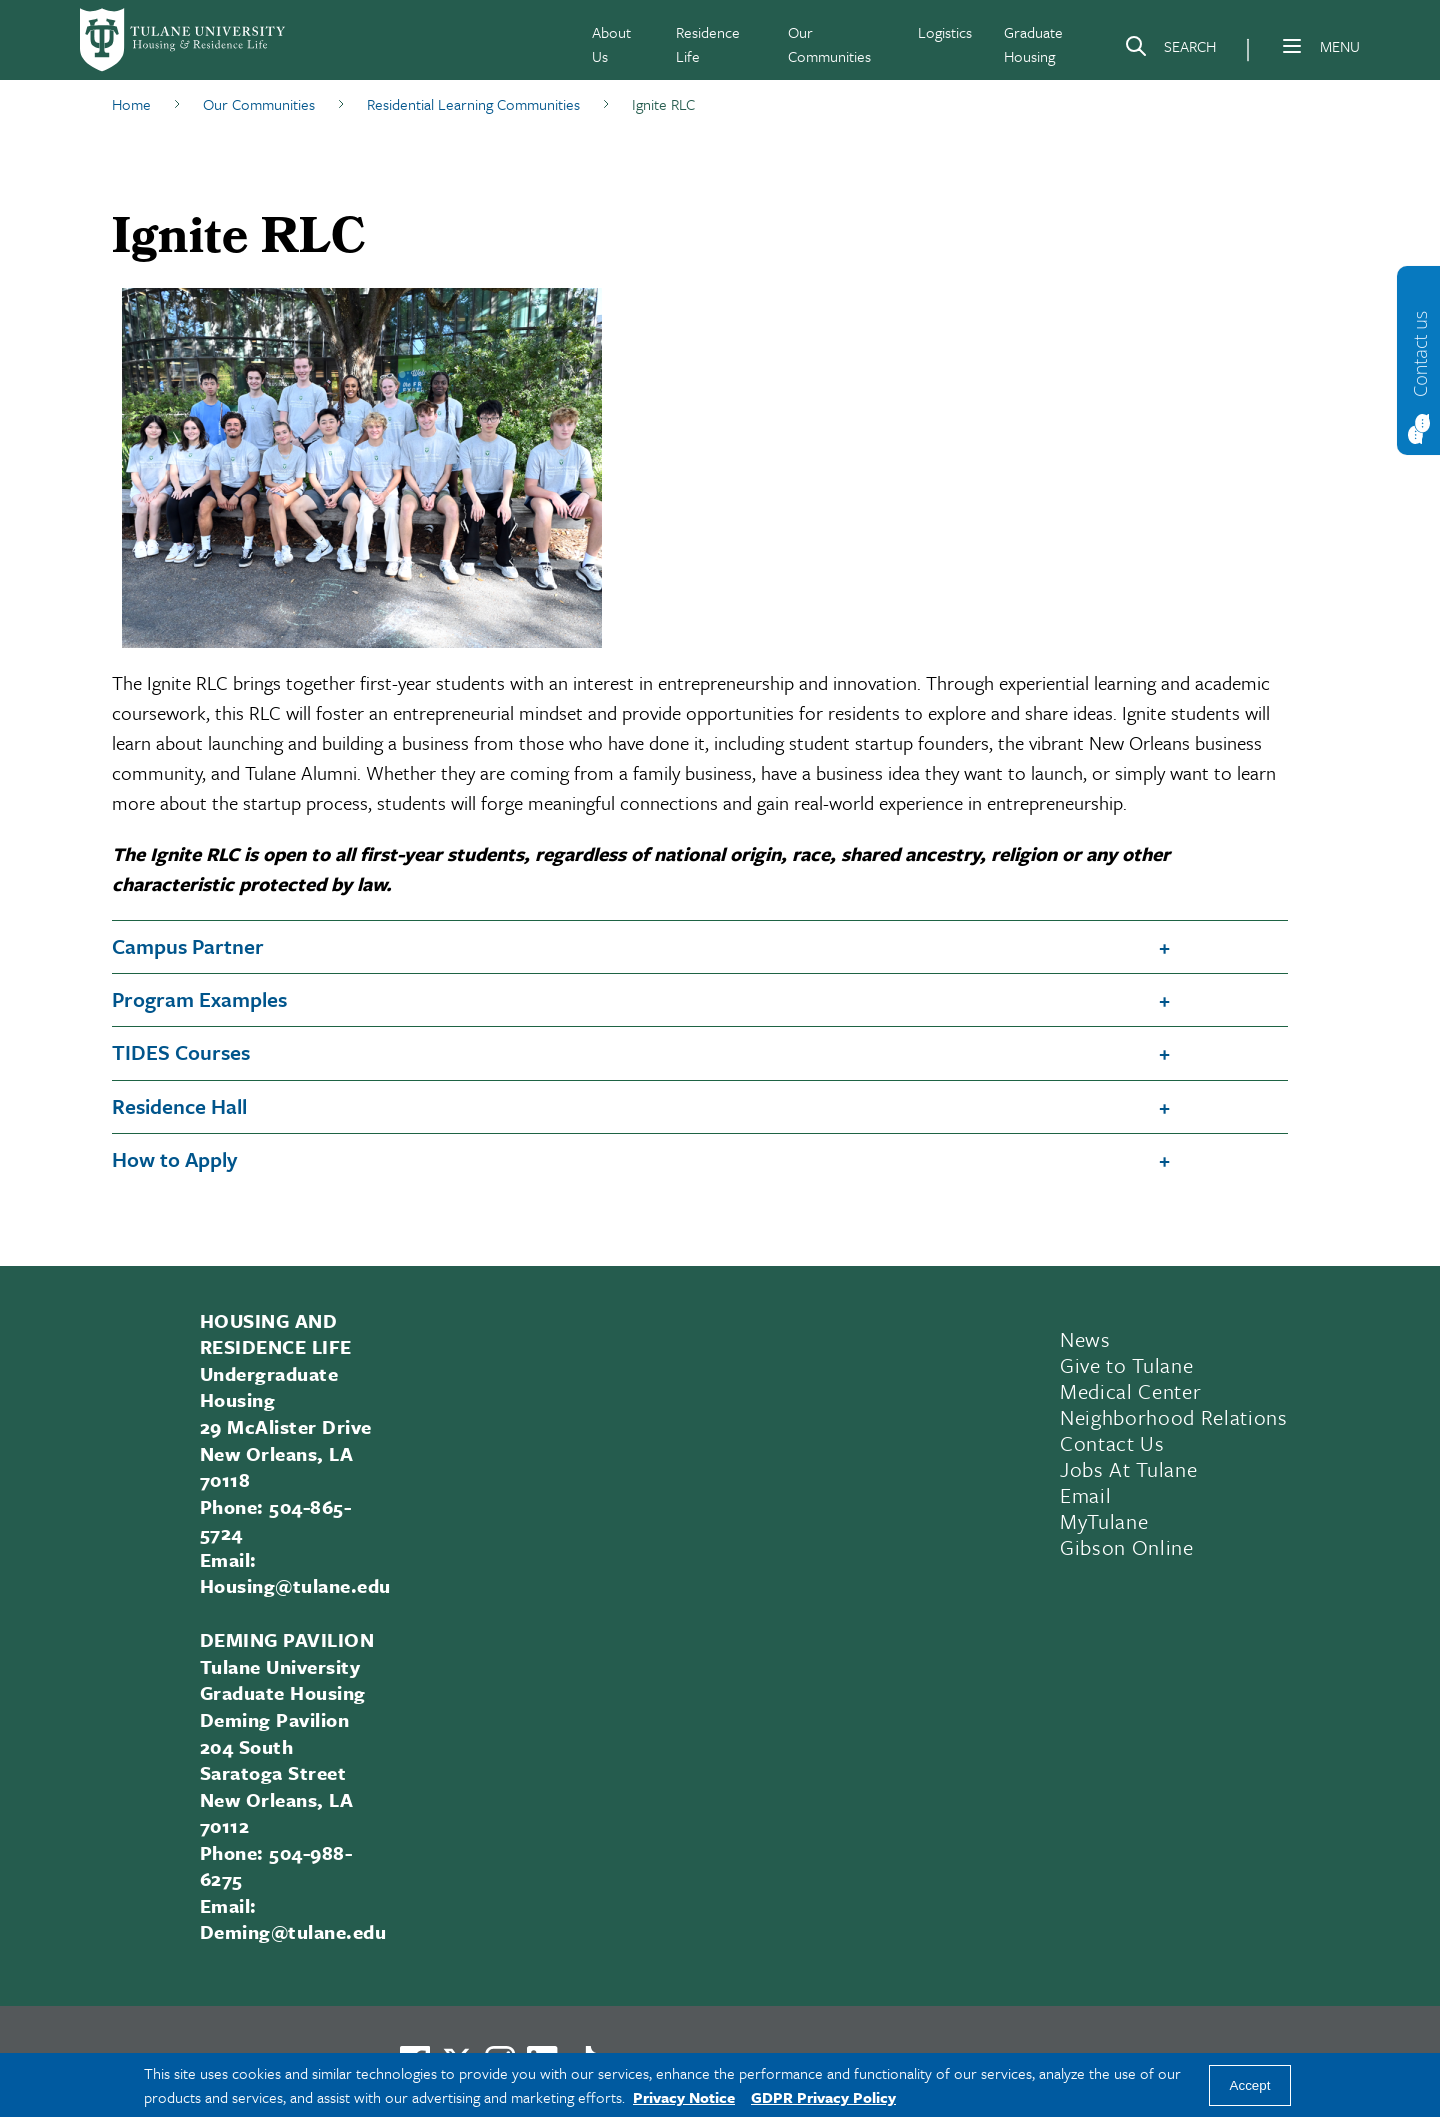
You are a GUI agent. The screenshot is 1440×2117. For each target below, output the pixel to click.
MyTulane (1104, 1521)
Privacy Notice (684, 2097)
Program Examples (199, 999)
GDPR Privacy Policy (823, 2097)
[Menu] (1292, 46)
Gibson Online (1127, 1547)
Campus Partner (188, 946)
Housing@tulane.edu (295, 1585)
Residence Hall (179, 1106)
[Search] (1170, 50)
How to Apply (174, 1159)
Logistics (945, 32)
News (1085, 1339)
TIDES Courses (181, 1052)
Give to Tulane (1126, 1365)
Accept (1250, 2085)
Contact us (1420, 353)
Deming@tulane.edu (293, 1931)
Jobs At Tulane (1128, 1469)
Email (1085, 1495)
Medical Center (1130, 1391)
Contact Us (1112, 1443)
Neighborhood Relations (1174, 1417)
